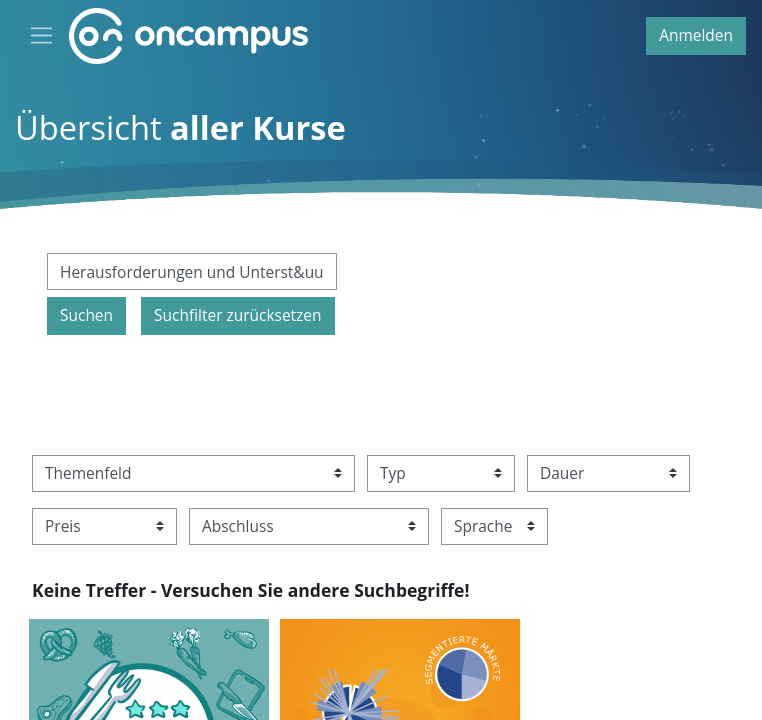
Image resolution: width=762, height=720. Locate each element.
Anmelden (696, 35)
